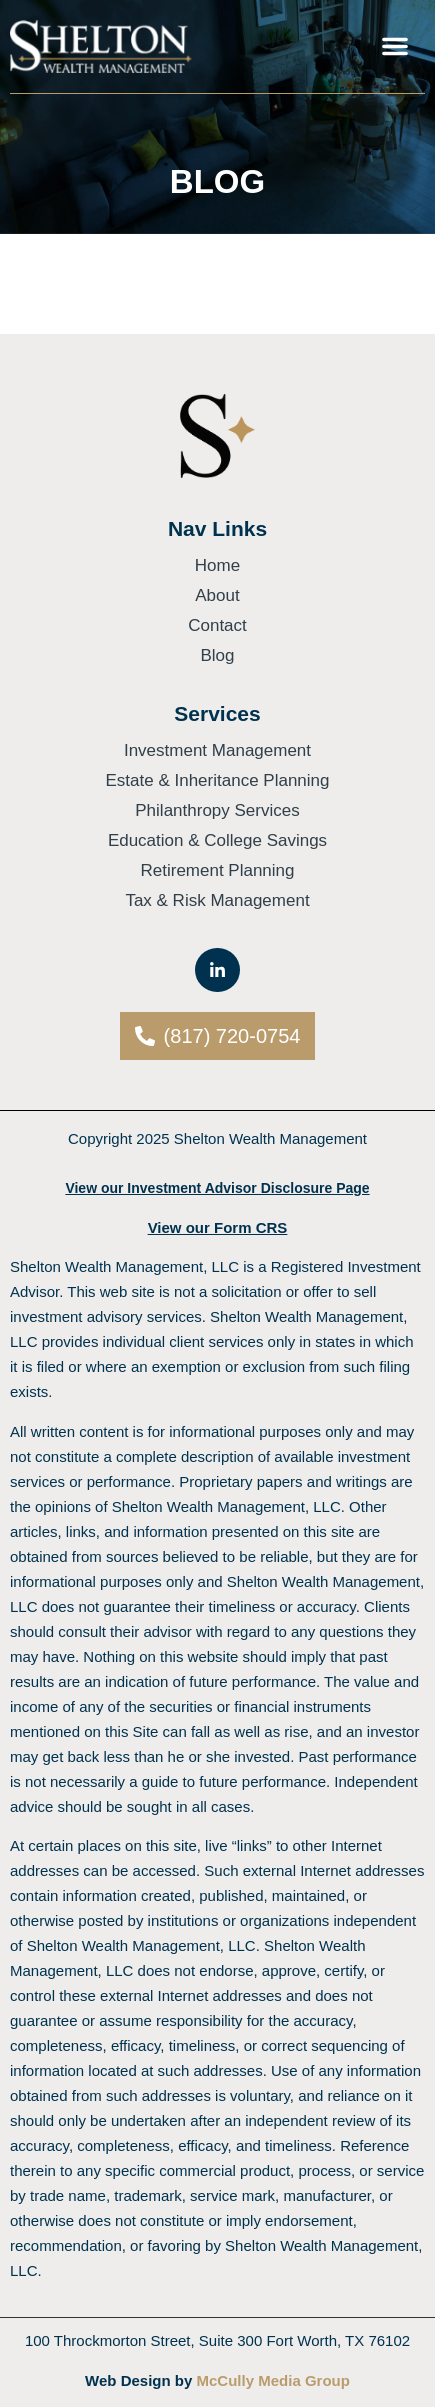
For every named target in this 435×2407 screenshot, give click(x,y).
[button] (395, 46)
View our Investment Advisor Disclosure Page (217, 1188)
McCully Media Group (273, 2380)
